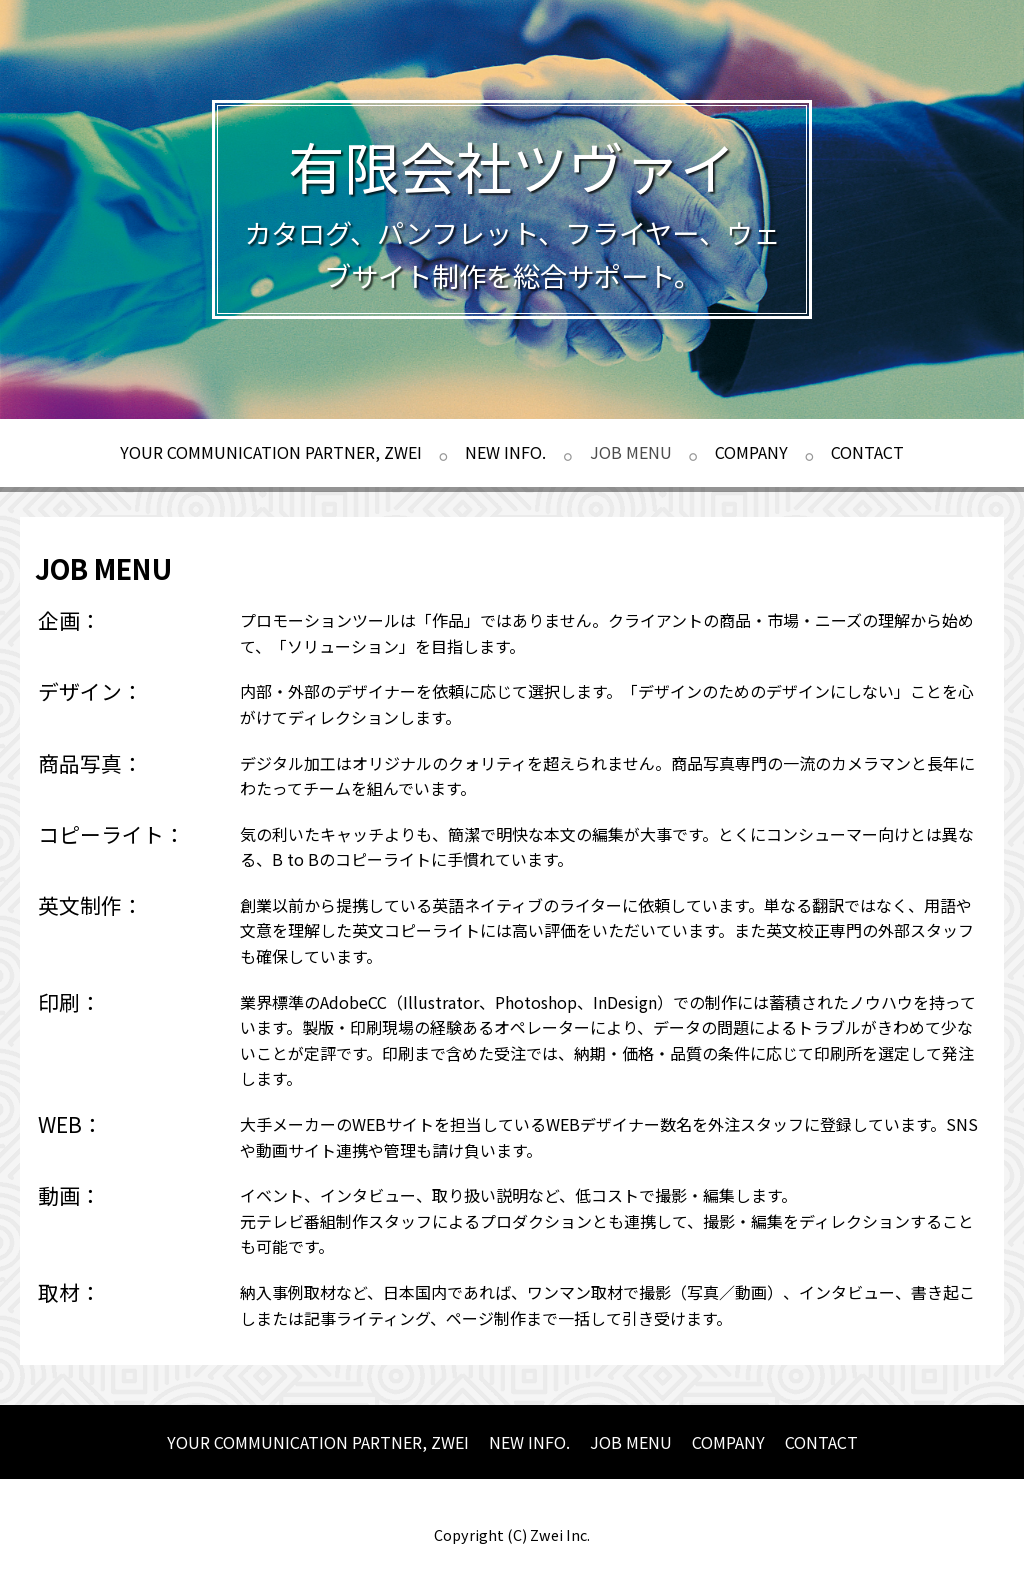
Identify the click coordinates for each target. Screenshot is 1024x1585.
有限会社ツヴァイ (512, 165)
